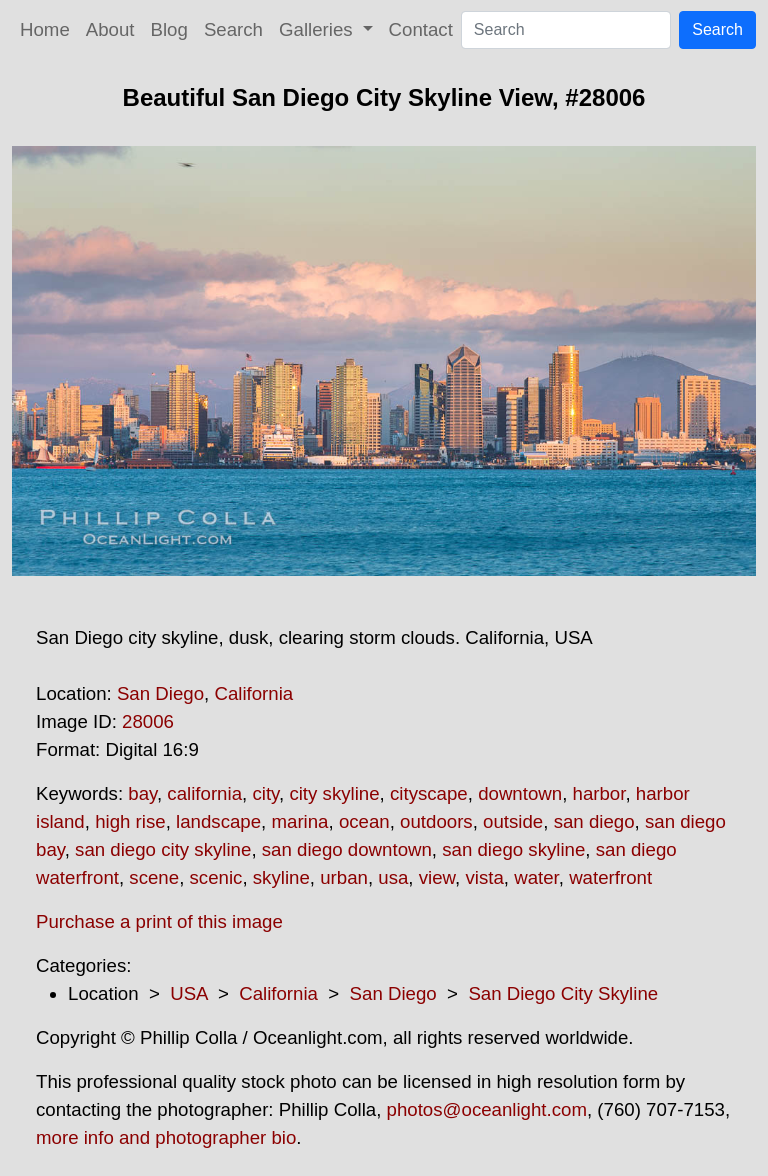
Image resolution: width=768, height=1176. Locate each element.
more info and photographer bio (166, 1137)
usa (393, 877)
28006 (148, 721)
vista (484, 877)
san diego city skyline (163, 849)
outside (513, 821)
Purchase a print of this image (159, 921)
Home (45, 29)
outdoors (436, 821)
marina (299, 821)
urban (344, 877)
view (437, 877)
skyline (281, 877)
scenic (216, 877)
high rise (130, 821)
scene (154, 877)
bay (142, 793)
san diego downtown (347, 849)
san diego (594, 821)
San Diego (160, 693)
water (536, 877)
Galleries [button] (318, 29)
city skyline (334, 793)
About (110, 29)
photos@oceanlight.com (487, 1109)
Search (233, 29)
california (204, 793)
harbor (599, 793)
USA (188, 993)
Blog (169, 29)
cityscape (429, 793)
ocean (364, 821)
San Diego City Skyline (563, 993)
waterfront (610, 877)
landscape (218, 821)
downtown (520, 793)
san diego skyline (513, 849)
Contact (421, 29)
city (265, 793)
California (253, 693)
